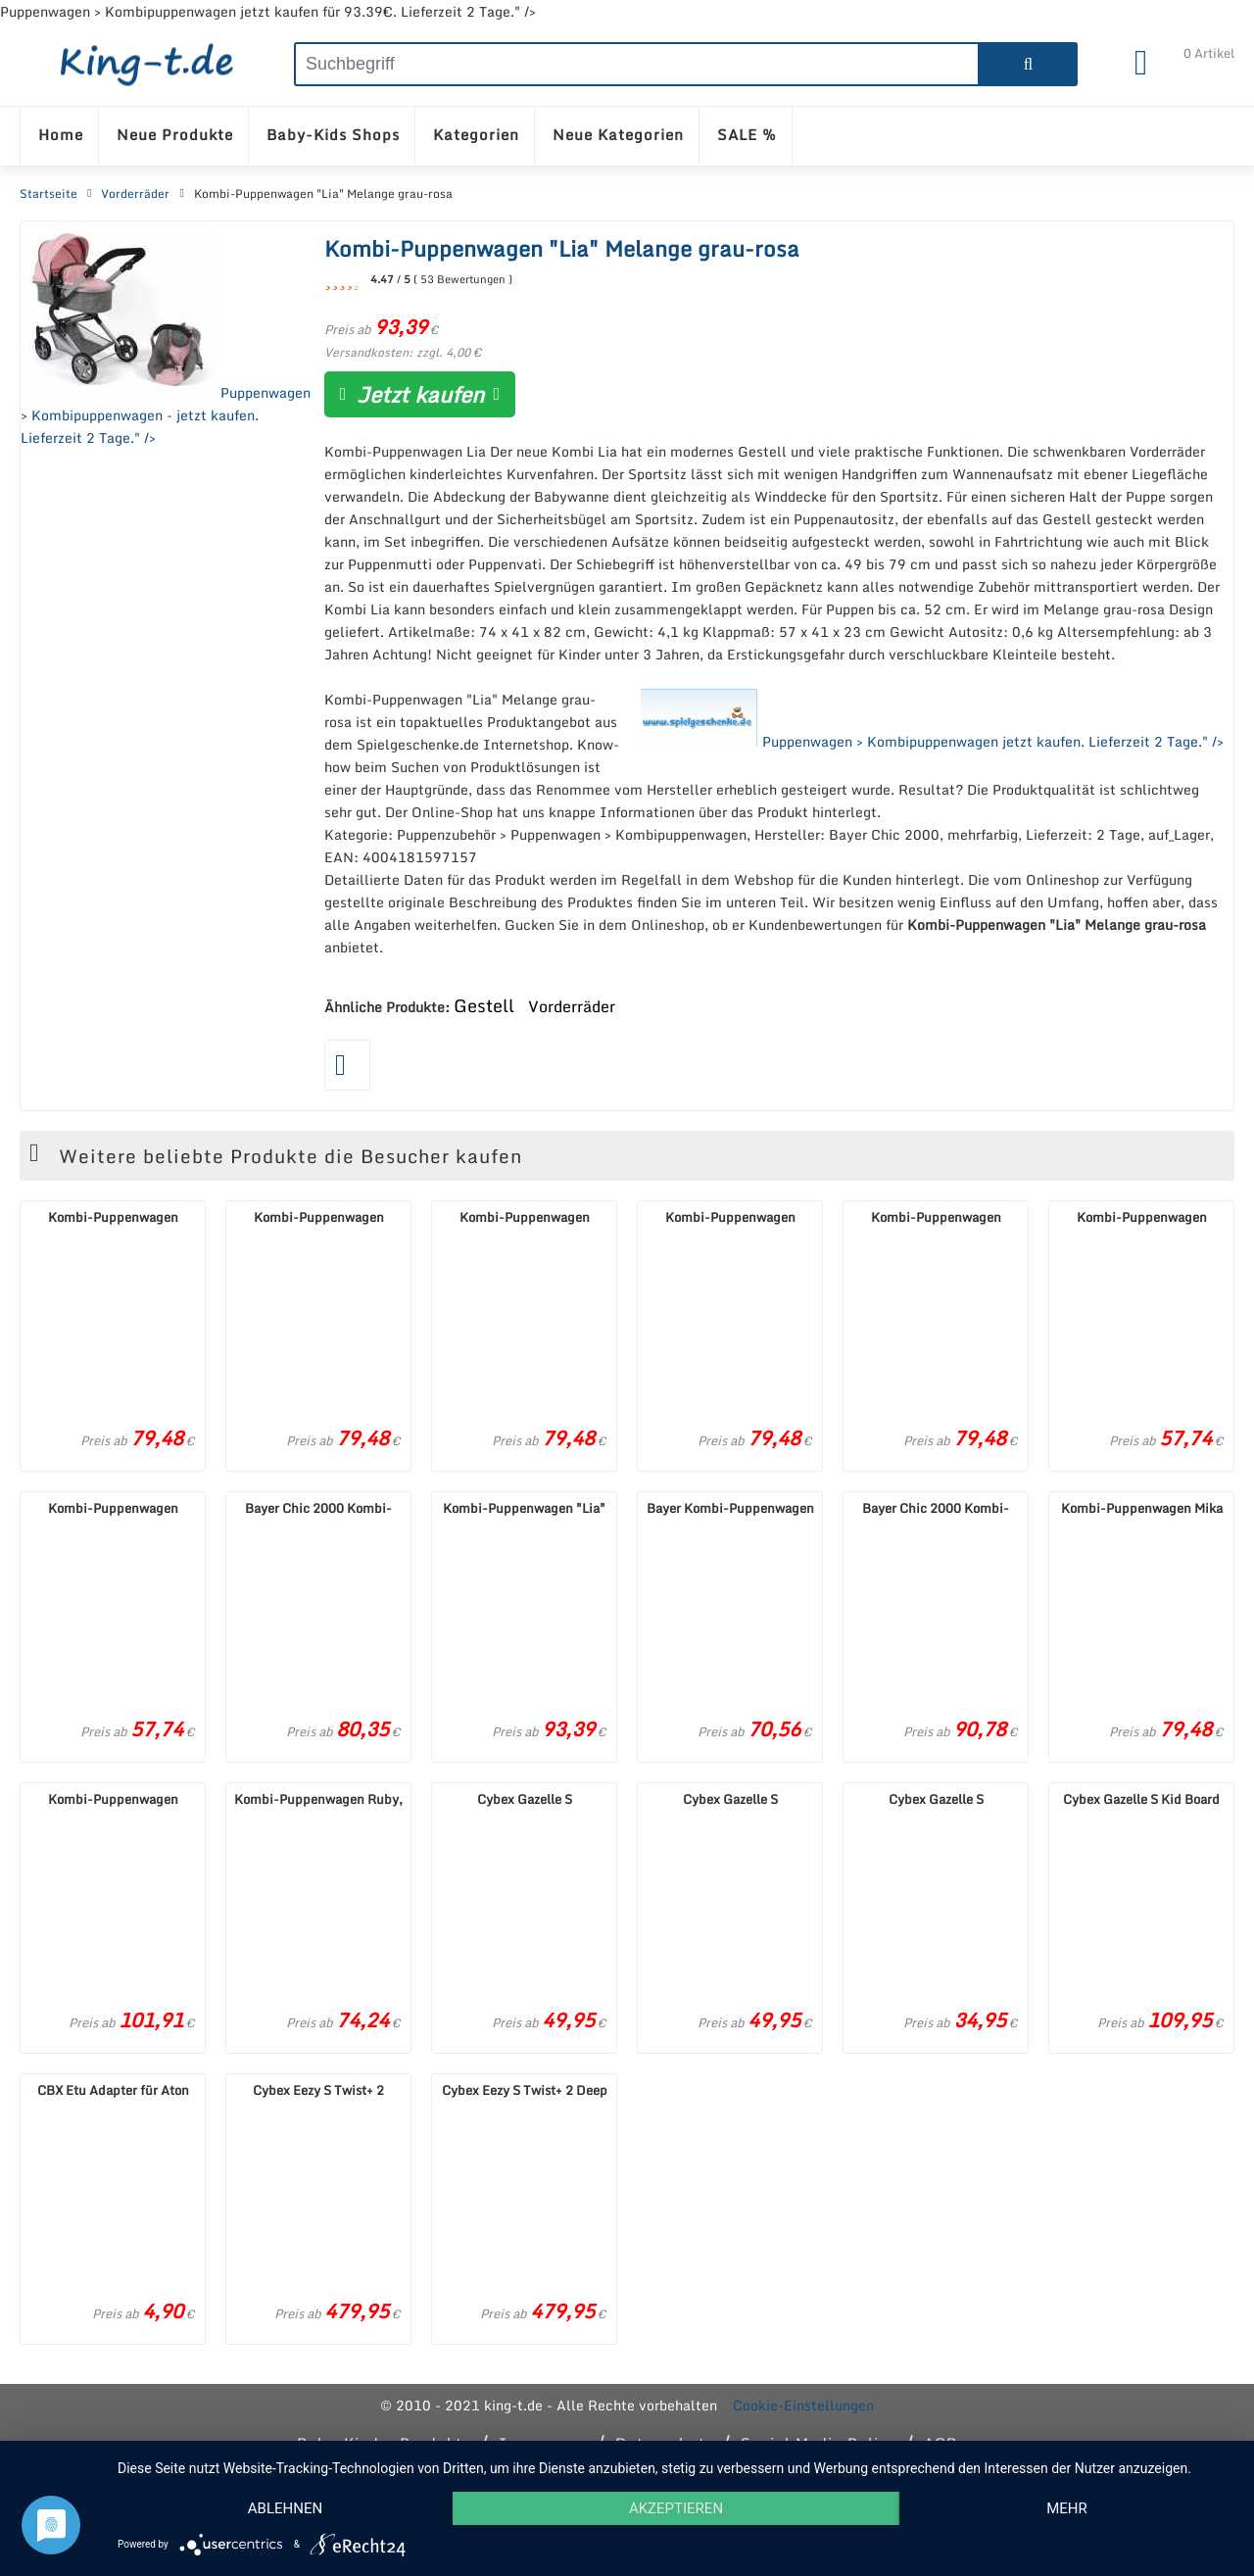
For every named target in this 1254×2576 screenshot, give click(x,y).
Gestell (484, 1005)
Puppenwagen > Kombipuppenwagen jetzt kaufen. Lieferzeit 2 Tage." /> (932, 720)
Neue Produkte (175, 134)
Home (60, 134)
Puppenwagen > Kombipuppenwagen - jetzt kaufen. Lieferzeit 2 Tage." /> (166, 335)
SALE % (747, 134)
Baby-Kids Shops (333, 134)
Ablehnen (285, 2508)
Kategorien (476, 134)
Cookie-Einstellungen (803, 2405)
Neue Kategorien (618, 134)
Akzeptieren (676, 2508)
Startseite (48, 194)
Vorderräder (135, 194)
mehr (1066, 2508)
